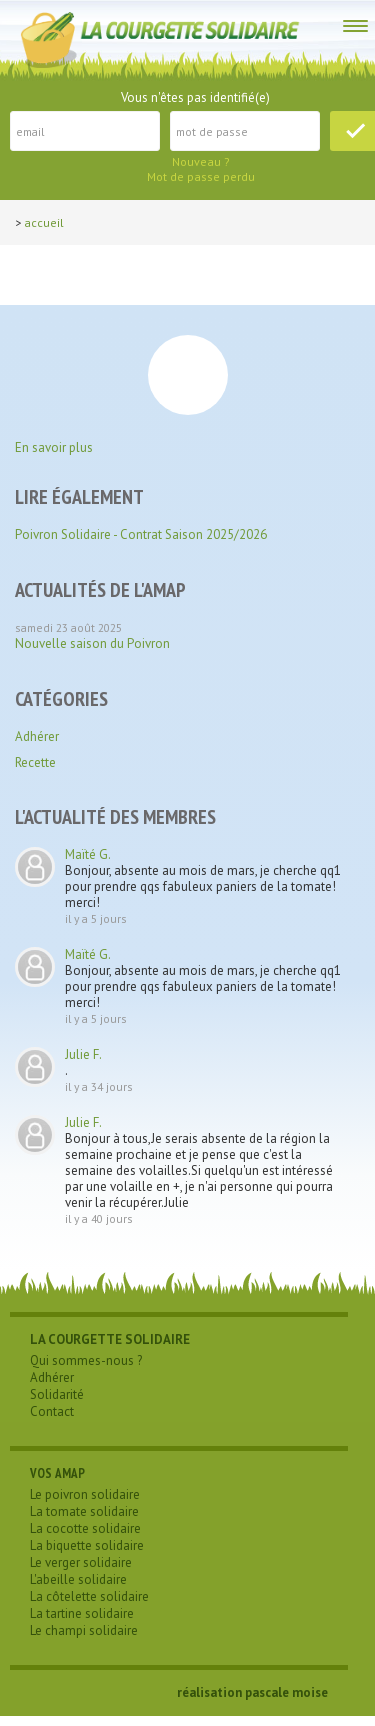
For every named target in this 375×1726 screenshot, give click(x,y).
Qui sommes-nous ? (86, 1360)
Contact (52, 1411)
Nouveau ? (201, 161)
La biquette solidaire (87, 1545)
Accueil (44, 222)
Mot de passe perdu (201, 176)
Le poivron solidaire (85, 1494)
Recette (35, 762)
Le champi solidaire (84, 1630)
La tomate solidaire (84, 1511)
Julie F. (83, 1054)
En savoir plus (54, 447)
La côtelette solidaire (89, 1596)
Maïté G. (88, 854)
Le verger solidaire (81, 1562)
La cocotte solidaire (85, 1528)
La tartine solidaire (82, 1613)
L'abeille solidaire (78, 1579)
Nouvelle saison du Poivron (92, 643)
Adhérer (37, 736)
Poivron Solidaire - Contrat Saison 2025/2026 (141, 534)
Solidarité (57, 1394)
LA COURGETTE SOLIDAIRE (110, 1339)
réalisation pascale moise (252, 1692)
